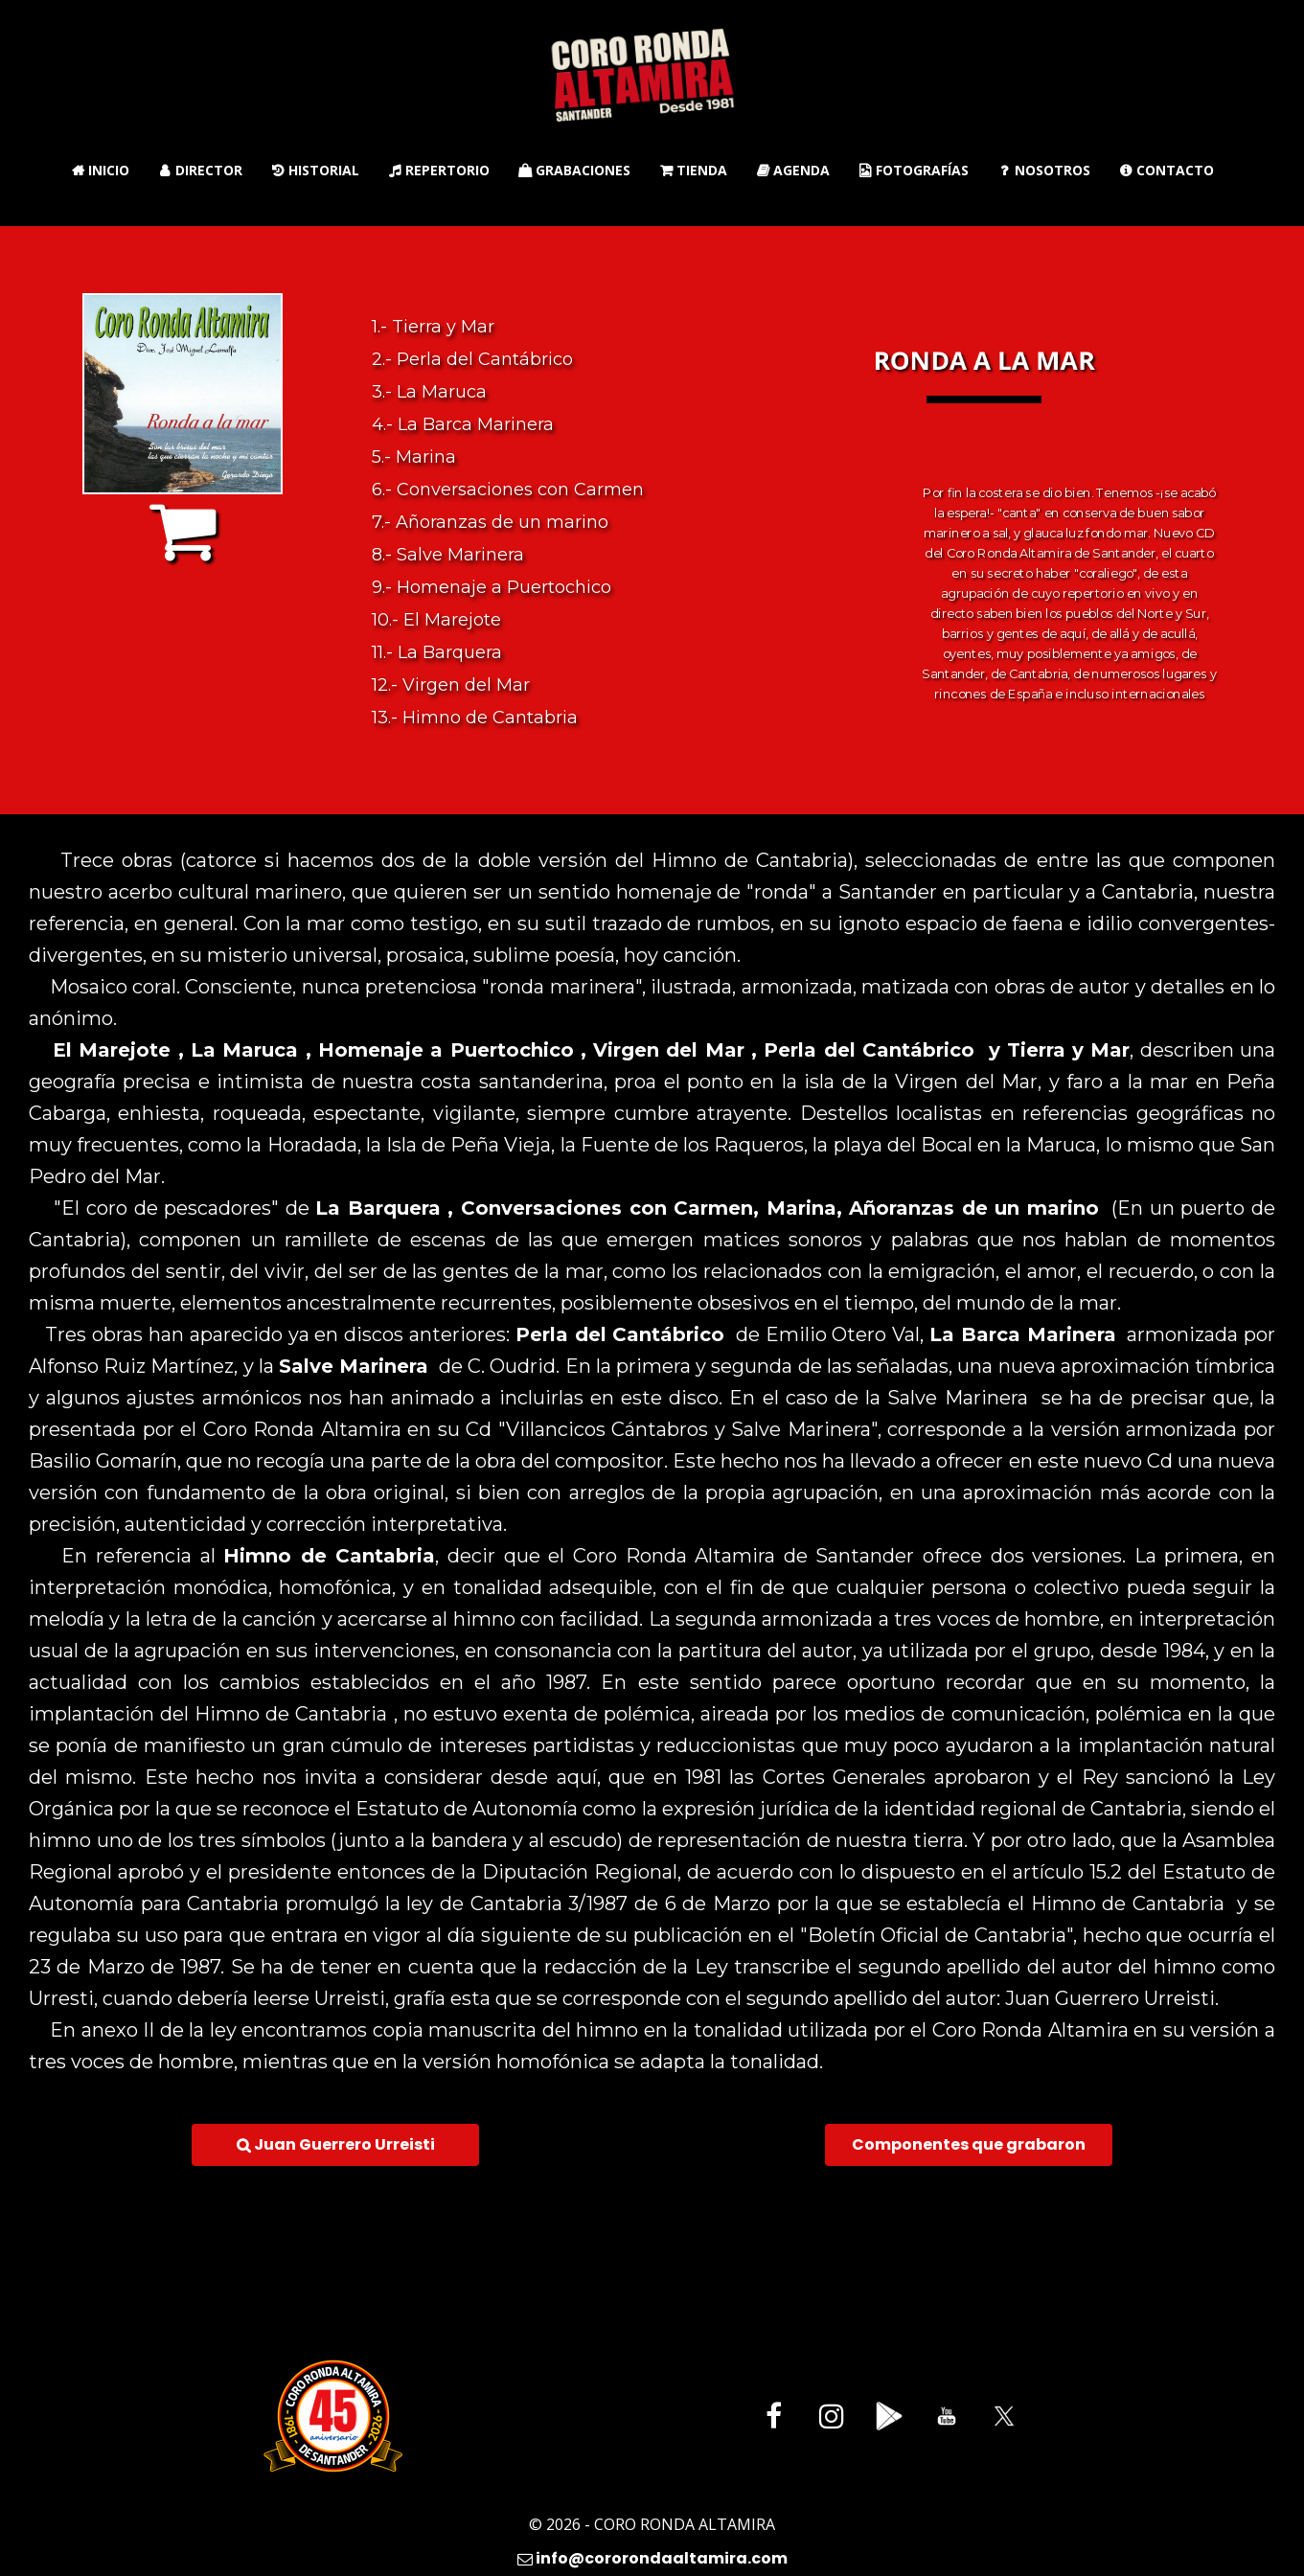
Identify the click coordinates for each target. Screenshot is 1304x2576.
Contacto (1166, 170)
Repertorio (439, 170)
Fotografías (913, 170)
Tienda (693, 170)
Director (200, 170)
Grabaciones (574, 170)
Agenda (793, 170)
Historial (315, 170)
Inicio (100, 170)
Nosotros (1043, 170)
